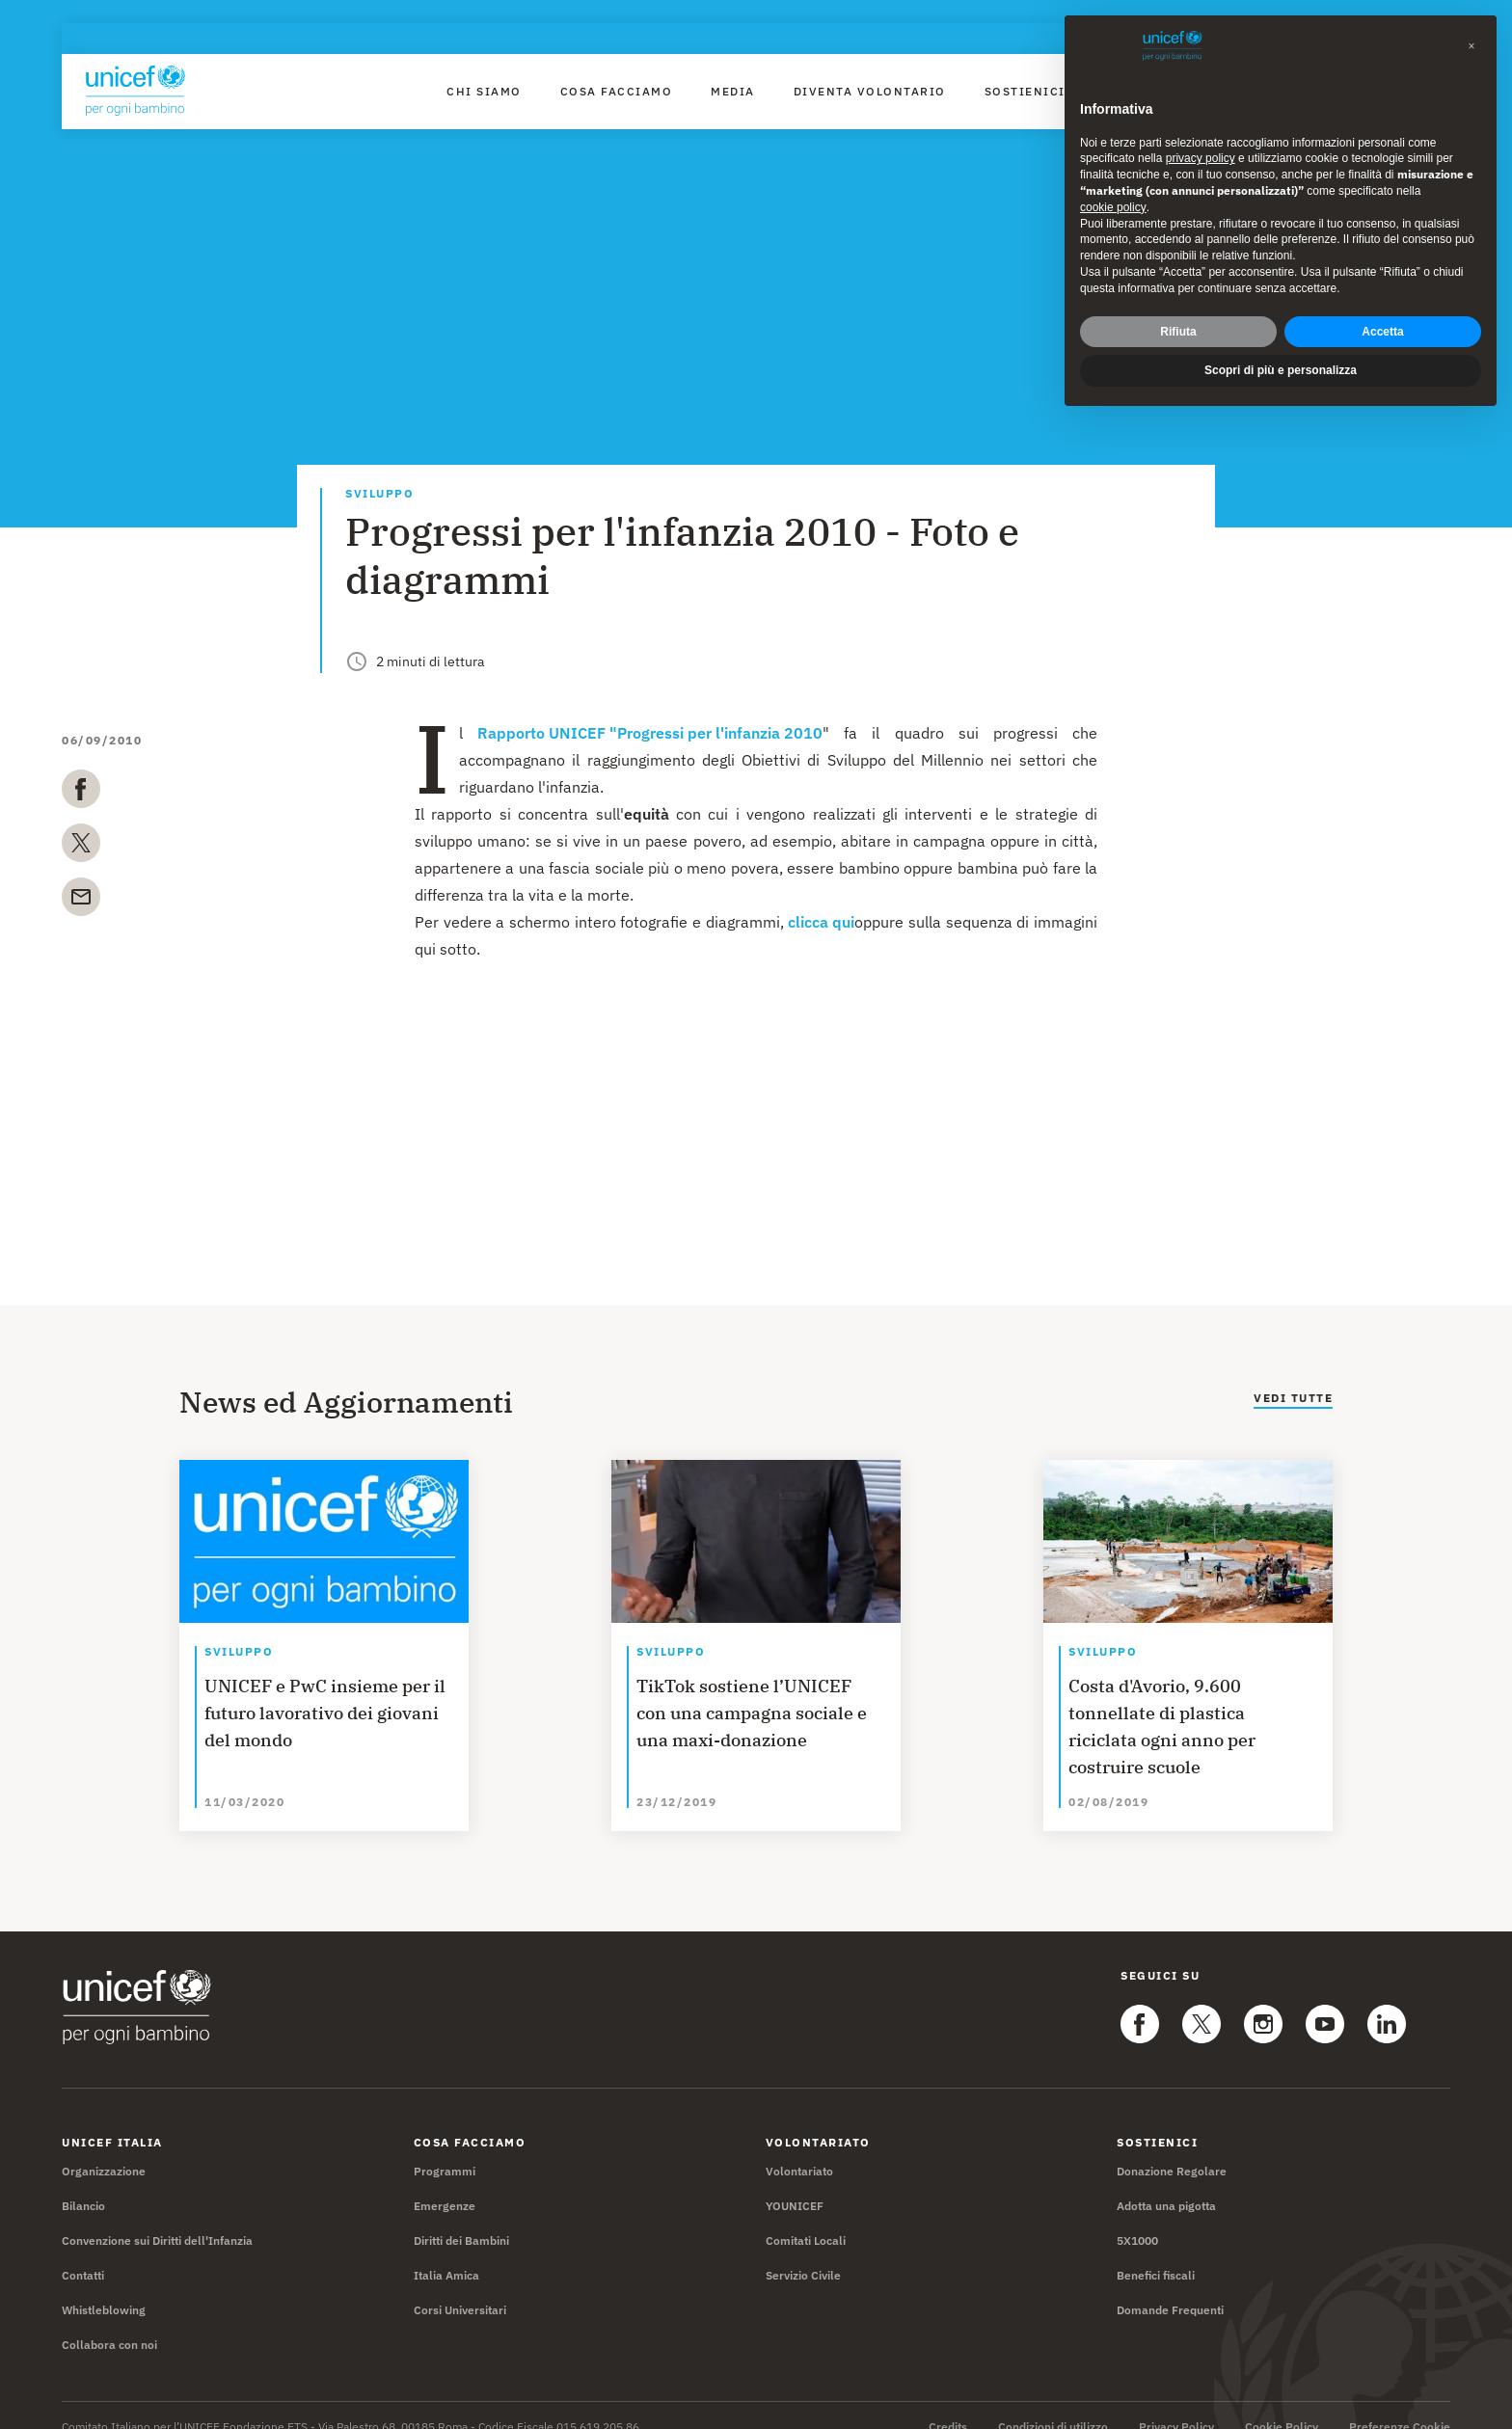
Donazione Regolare (1172, 2148)
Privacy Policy (1176, 2404)
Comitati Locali (806, 2217)
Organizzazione (104, 2148)
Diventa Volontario (870, 91)
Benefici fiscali (1156, 2252)
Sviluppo (379, 494)
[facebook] (81, 792)
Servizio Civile (803, 2252)
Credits (948, 2404)
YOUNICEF (795, 2182)
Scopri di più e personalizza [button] (1280, 334)
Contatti (83, 2252)
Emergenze (444, 2182)
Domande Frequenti (1170, 2287)
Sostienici (1025, 91)
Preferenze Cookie (1399, 2404)
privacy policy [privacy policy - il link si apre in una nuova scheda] (1200, 122)
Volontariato (799, 2148)
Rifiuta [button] (1178, 295)
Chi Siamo (484, 91)
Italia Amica (446, 2252)
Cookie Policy (1281, 2404)
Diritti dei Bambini (461, 2217)
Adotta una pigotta (1166, 2182)
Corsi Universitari (460, 2287)
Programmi (444, 2148)
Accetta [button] (1382, 295)
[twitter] (81, 846)
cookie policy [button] (1113, 170)
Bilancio (83, 2182)
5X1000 (1137, 2217)
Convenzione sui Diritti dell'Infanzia (157, 2217)
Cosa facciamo (616, 91)
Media (733, 91)
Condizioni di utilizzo (1053, 2404)
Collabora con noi (109, 2321)
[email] (81, 900)
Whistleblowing (104, 2287)
